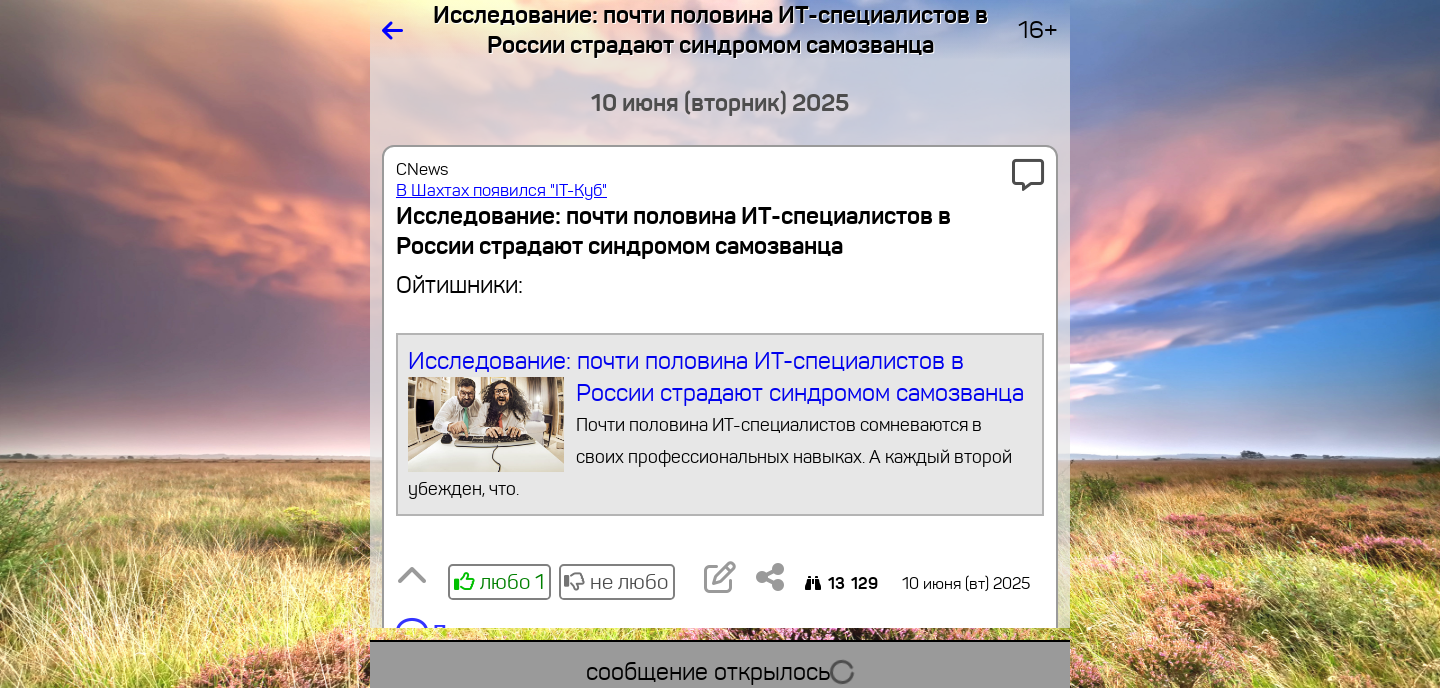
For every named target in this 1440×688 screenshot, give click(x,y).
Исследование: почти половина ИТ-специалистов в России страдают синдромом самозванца (720, 425)
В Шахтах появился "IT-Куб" (501, 190)
